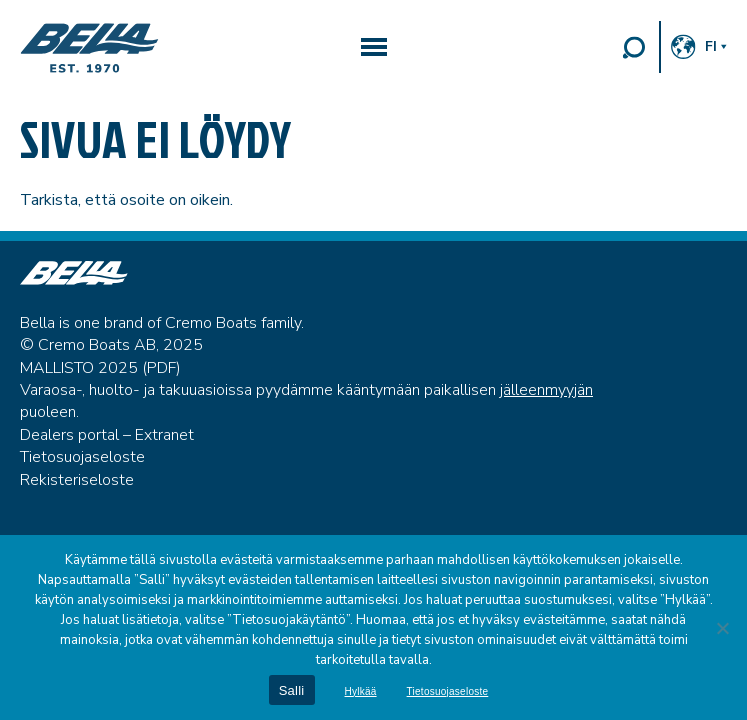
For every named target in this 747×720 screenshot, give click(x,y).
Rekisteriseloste (77, 480)
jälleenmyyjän (546, 390)
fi (711, 47)
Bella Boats (90, 48)
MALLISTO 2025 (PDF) (100, 368)
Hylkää (361, 692)
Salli (292, 690)
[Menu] (374, 47)
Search (634, 47)
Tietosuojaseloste (82, 457)
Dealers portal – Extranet (107, 435)
